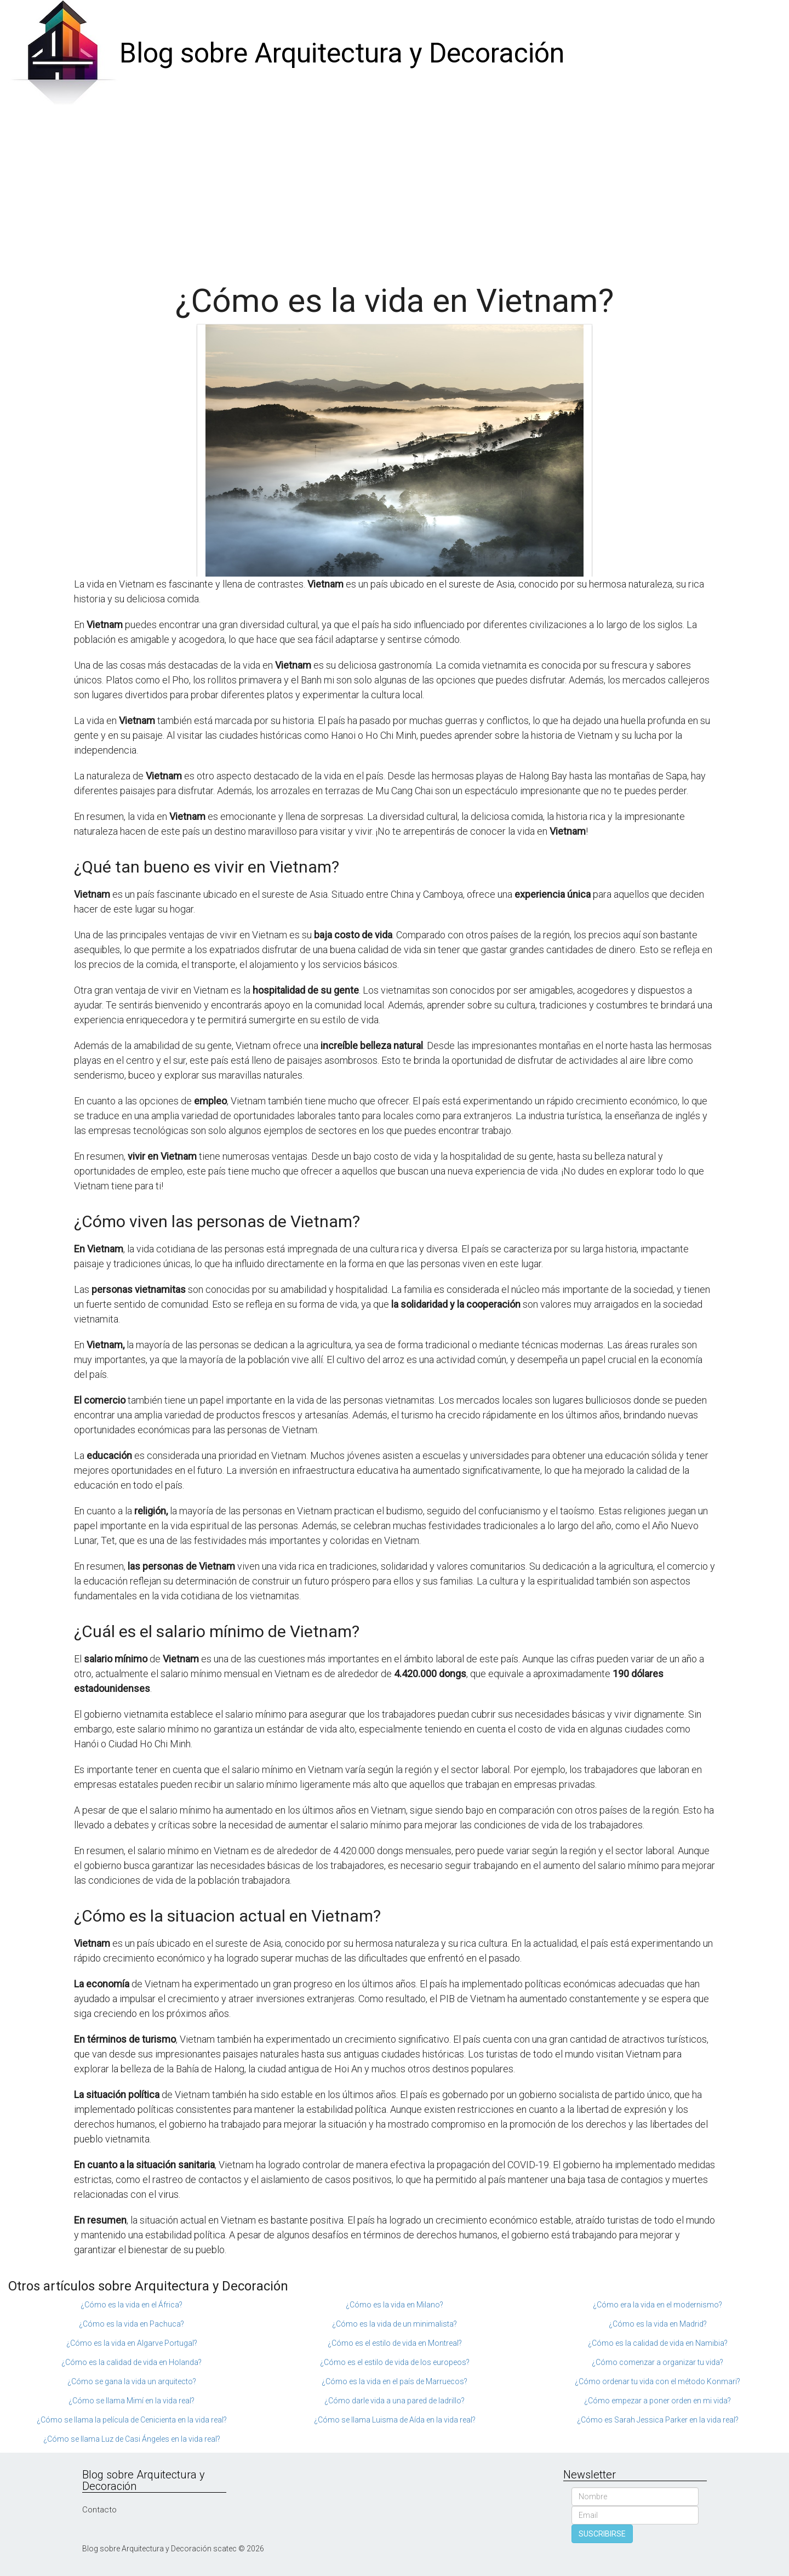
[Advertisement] (394, 189)
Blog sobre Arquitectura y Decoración (341, 53)
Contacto (99, 2510)
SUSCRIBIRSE (602, 2533)
